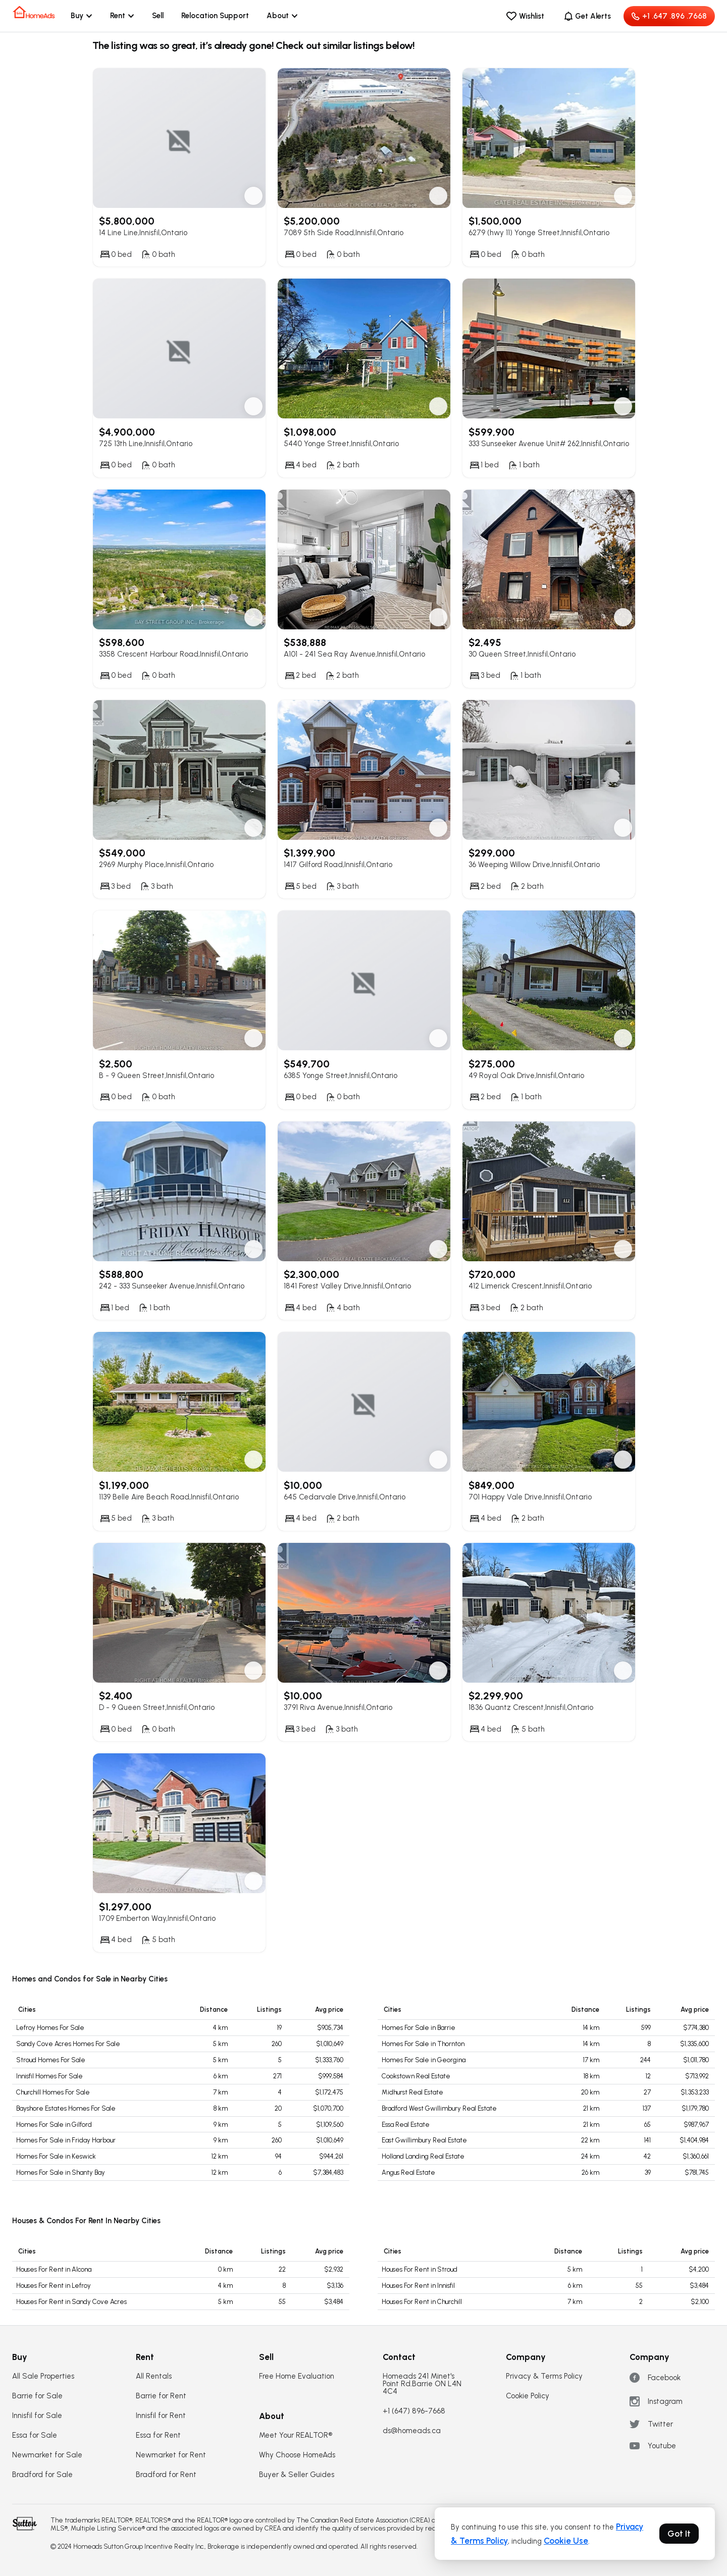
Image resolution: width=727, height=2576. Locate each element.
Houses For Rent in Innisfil (418, 2285)
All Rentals (154, 2376)
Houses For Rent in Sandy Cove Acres (71, 2301)
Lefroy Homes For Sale (50, 2027)
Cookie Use (566, 2541)
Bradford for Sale (42, 2475)
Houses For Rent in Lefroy (53, 2285)
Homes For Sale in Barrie (418, 2027)
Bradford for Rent (166, 2475)
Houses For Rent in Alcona (53, 2269)
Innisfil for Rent (161, 2416)
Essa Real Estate (406, 2124)
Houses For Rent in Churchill (422, 2301)
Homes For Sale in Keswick (56, 2156)
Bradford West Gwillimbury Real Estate (439, 2108)
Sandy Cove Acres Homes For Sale (68, 2044)
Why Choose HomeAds (297, 2455)
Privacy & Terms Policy (544, 2376)
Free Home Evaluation (296, 2376)
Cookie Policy (527, 2396)
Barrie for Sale (37, 2396)
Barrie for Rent (161, 2396)
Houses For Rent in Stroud (419, 2269)
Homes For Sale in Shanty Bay (60, 2172)
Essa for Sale (34, 2435)
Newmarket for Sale (47, 2455)
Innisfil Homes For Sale (49, 2076)
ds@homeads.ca (412, 2431)
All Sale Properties (43, 2376)
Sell (158, 15)
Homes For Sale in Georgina (423, 2060)
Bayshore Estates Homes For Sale (66, 2108)
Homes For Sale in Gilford (54, 2124)
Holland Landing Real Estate (423, 2156)
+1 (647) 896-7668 (414, 2411)
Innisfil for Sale (37, 2416)
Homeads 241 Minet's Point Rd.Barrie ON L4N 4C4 (422, 2384)
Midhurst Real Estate (412, 2092)
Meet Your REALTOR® (295, 2435)
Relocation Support (215, 15)
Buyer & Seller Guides (296, 2475)
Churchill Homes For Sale (53, 2092)
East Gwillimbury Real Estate (424, 2140)
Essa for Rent (158, 2435)
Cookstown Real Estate (416, 2076)
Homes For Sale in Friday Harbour (66, 2140)
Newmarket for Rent (171, 2455)
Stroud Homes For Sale (50, 2060)
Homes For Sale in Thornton (423, 2044)
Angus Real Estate (408, 2172)
